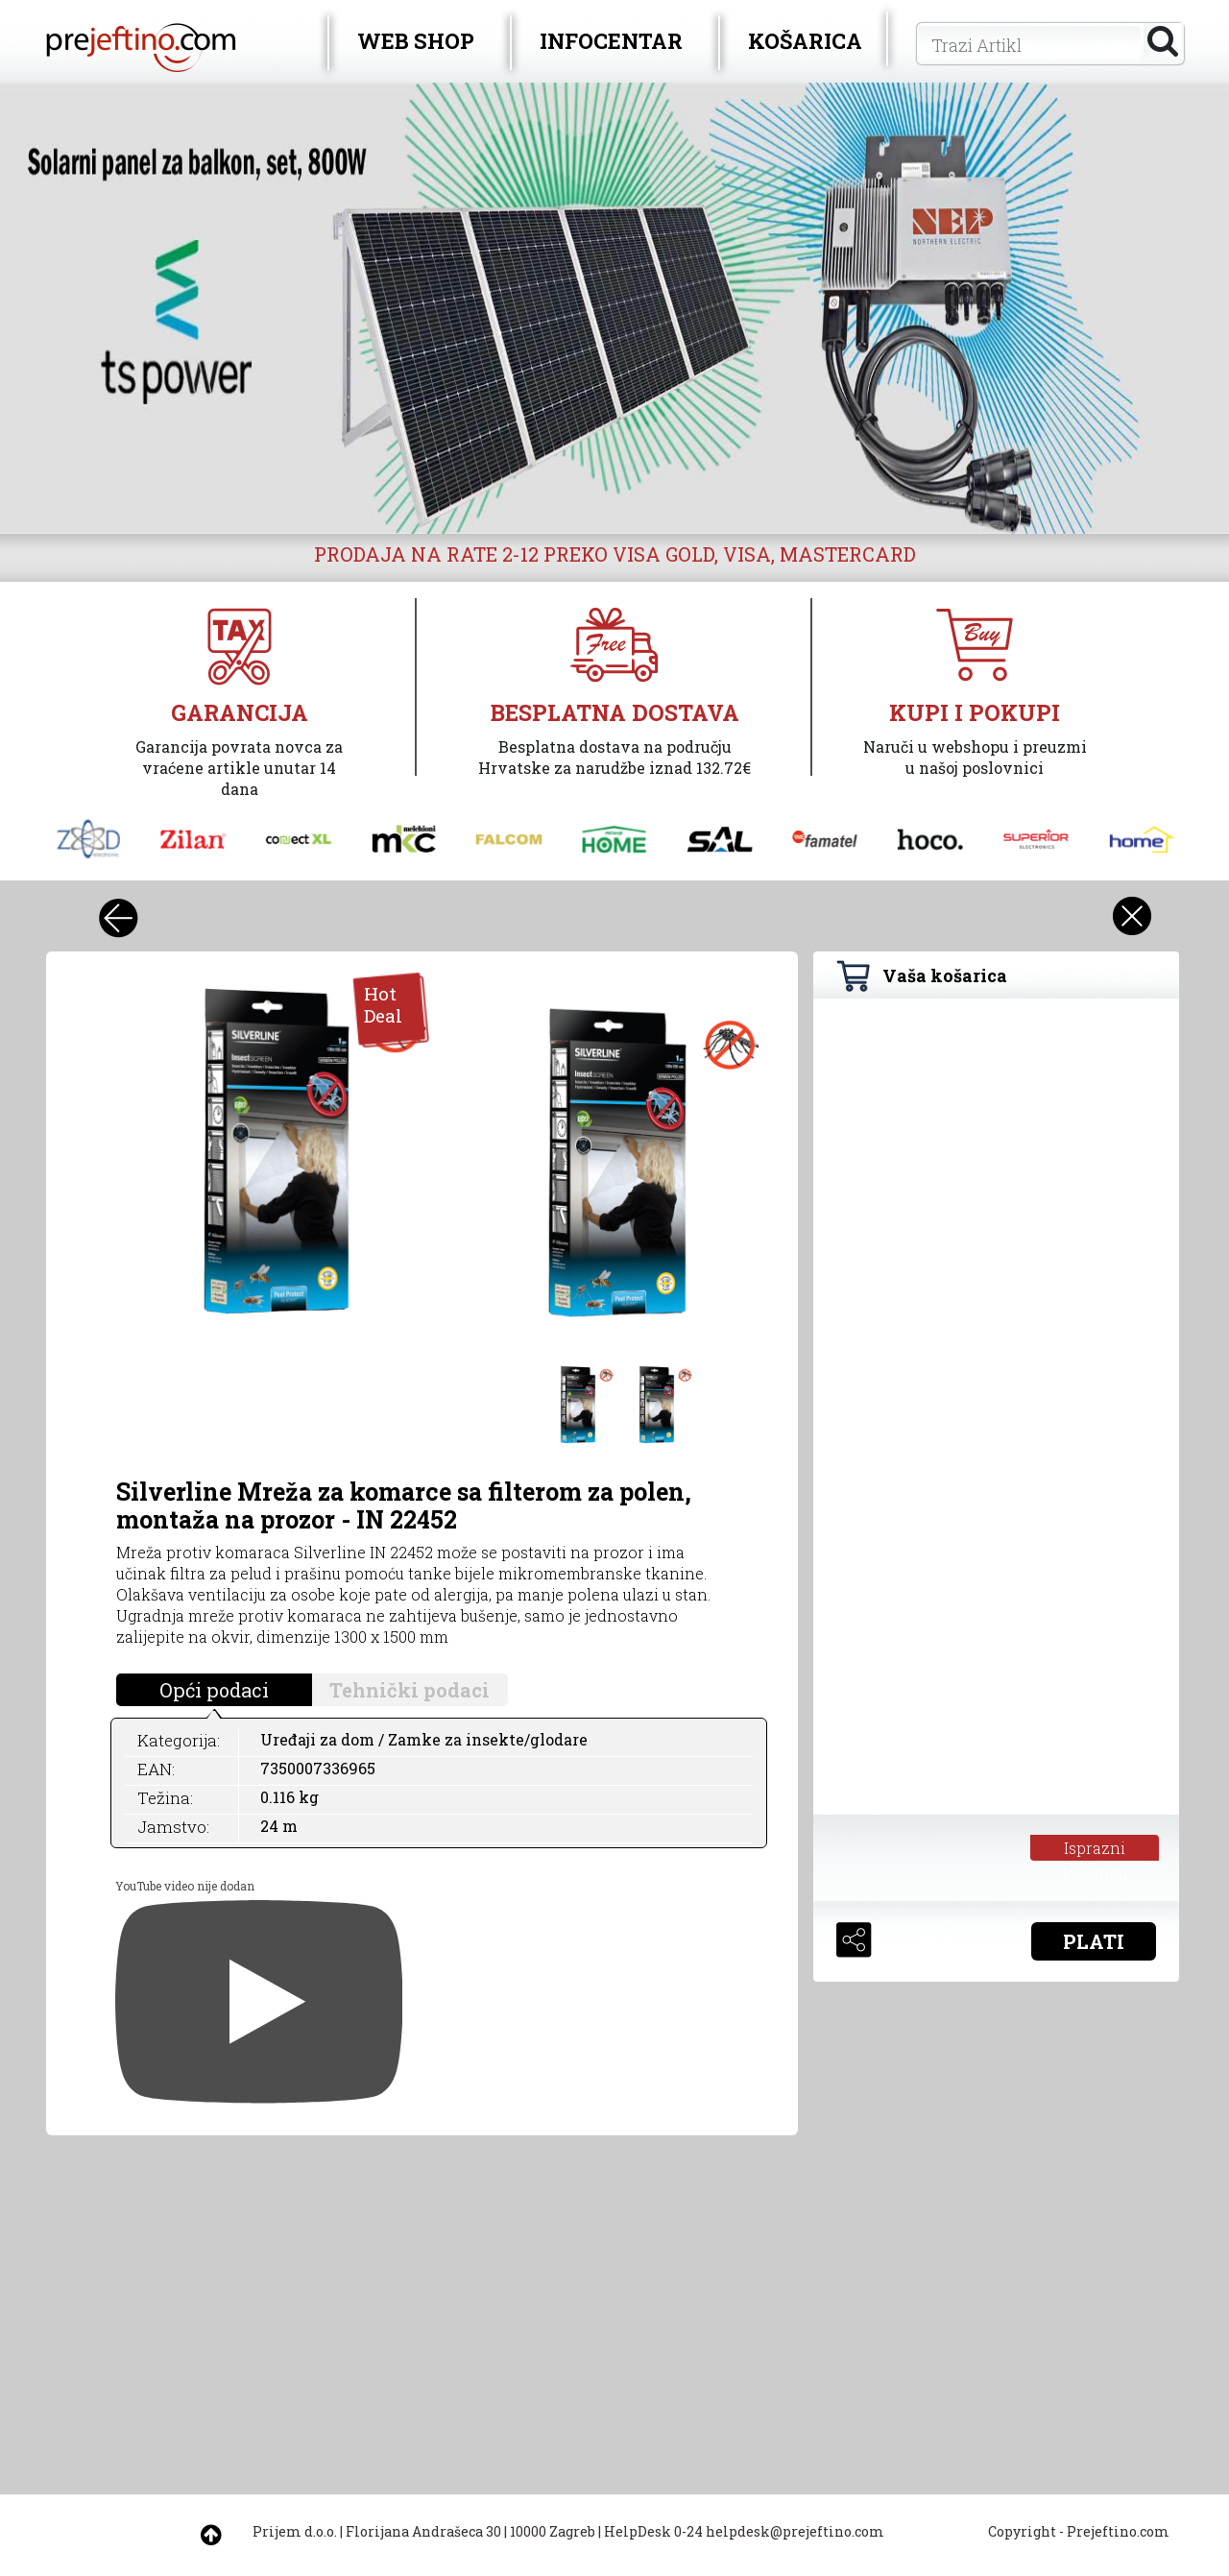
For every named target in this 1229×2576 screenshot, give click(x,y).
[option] (614, 308)
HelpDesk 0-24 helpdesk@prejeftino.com (744, 2531)
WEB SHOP (415, 41)
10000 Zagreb (552, 2531)
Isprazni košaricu (1095, 1849)
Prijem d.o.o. (295, 2531)
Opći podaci (214, 1689)
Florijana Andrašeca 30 (423, 2531)
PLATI (1093, 1941)
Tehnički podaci (409, 1689)
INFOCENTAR (611, 41)
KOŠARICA (805, 41)
